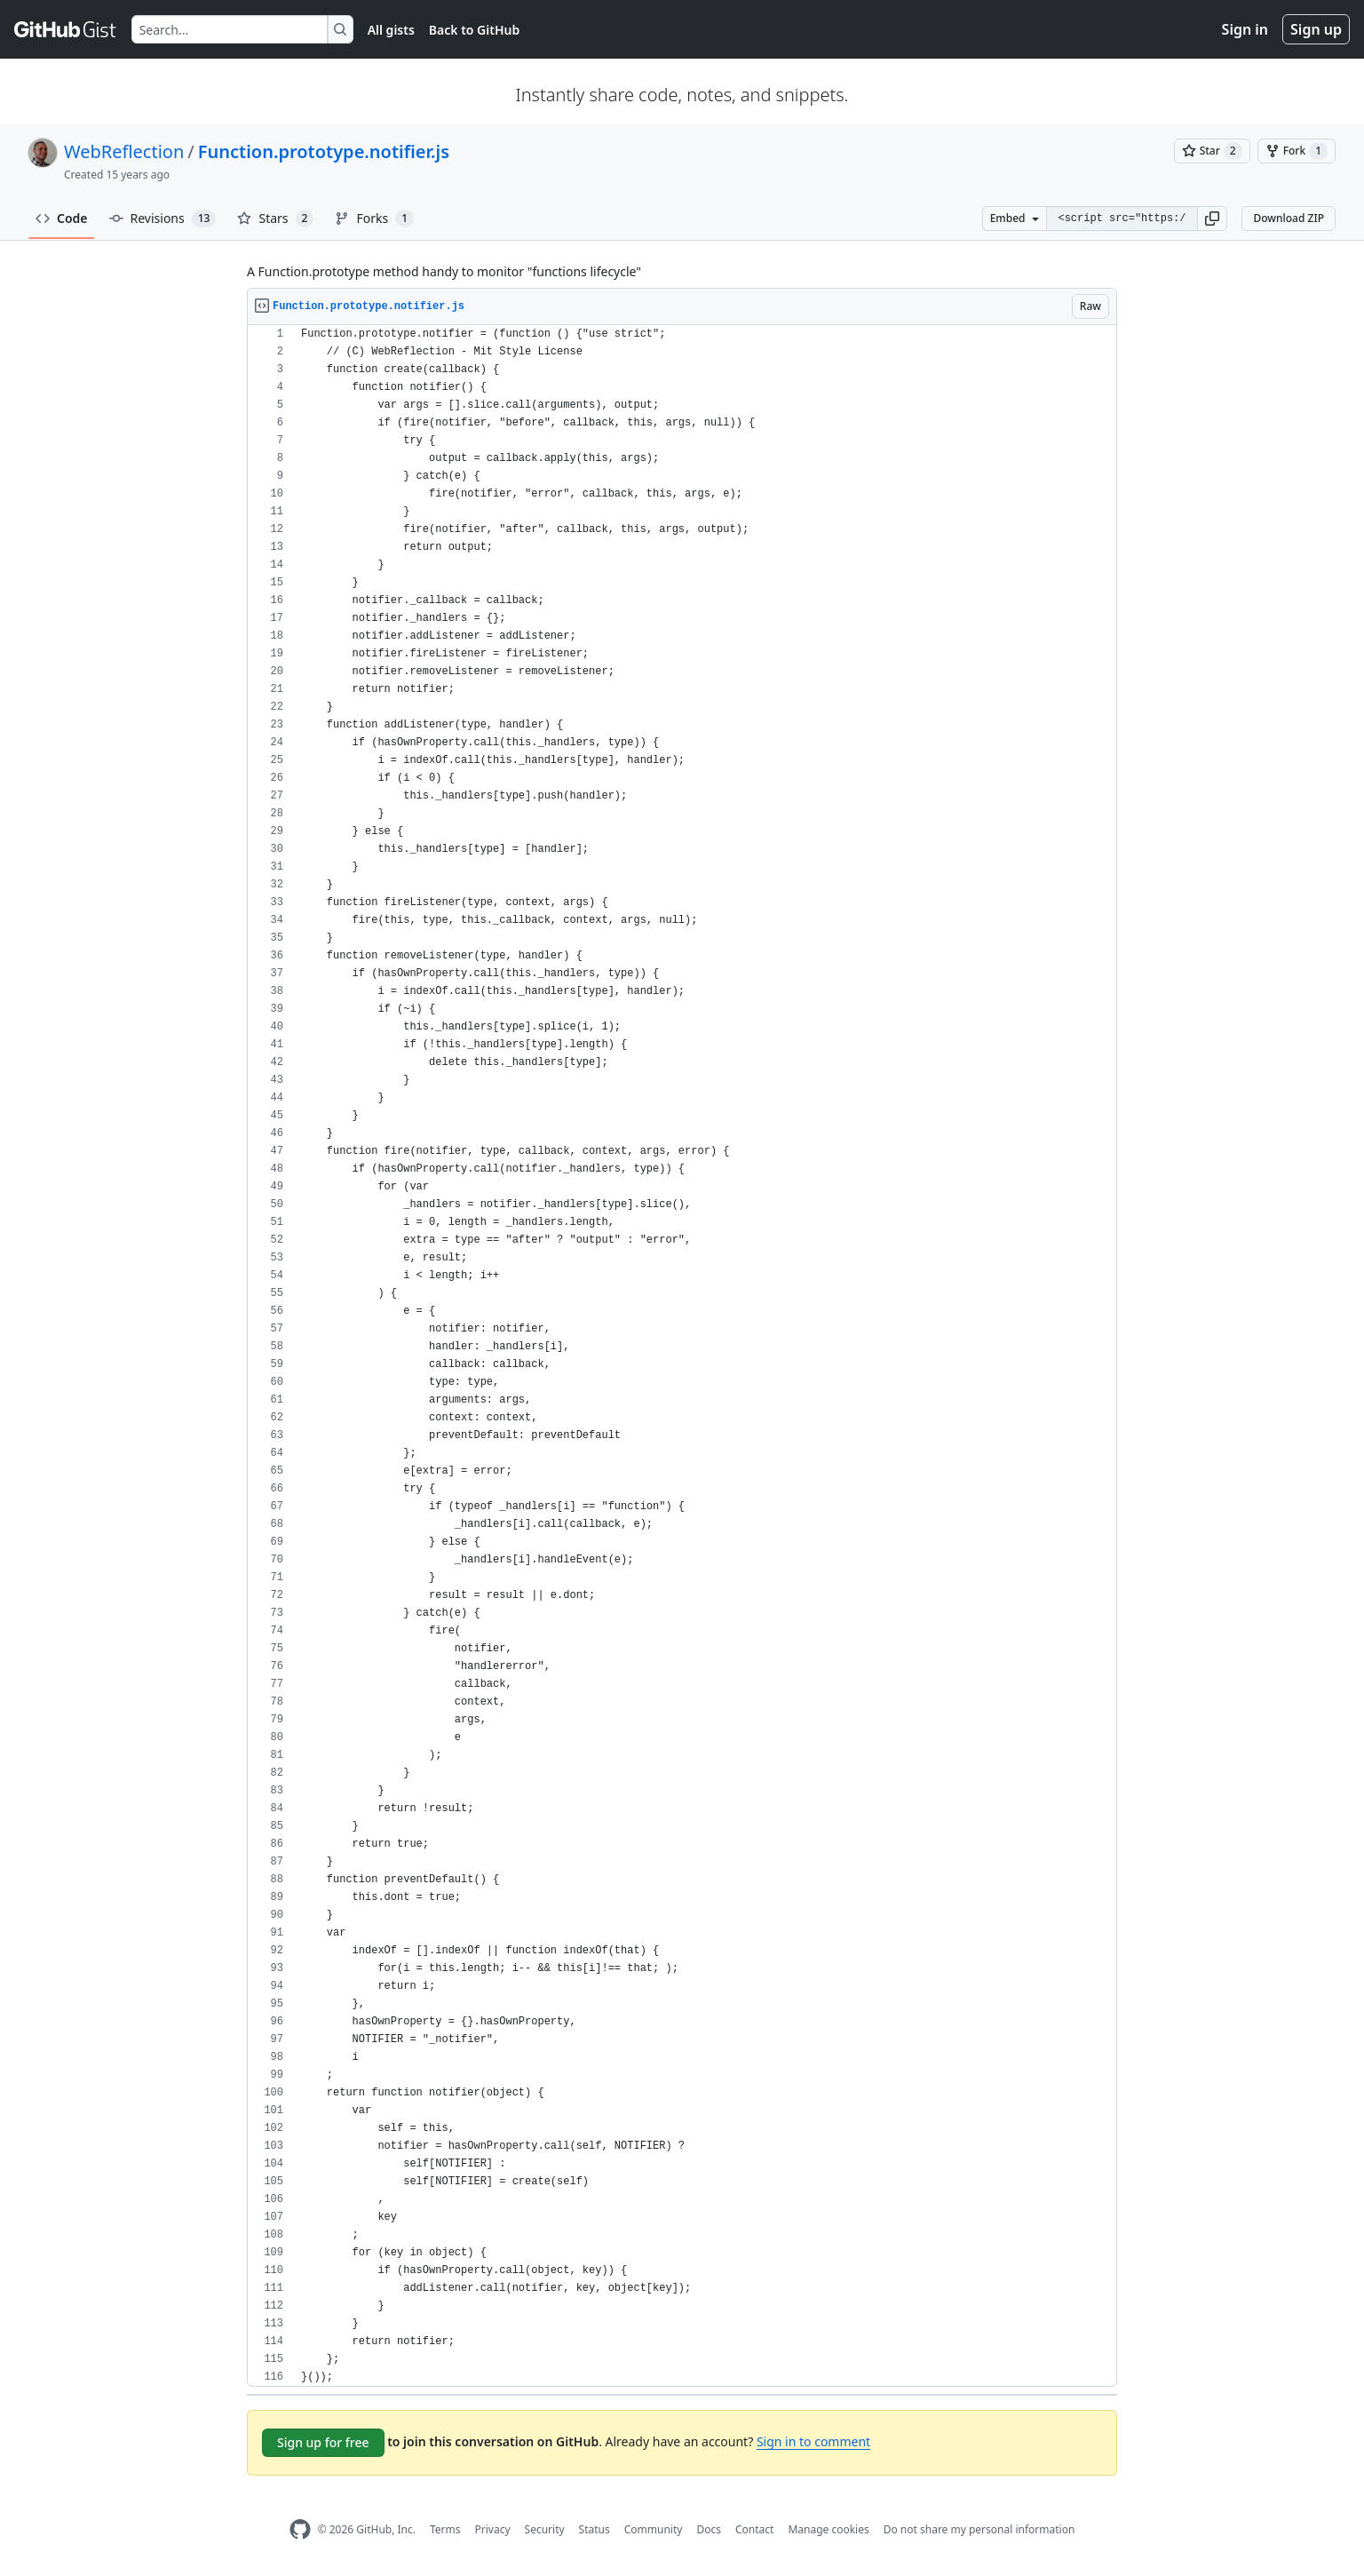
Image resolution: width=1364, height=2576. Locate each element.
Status (594, 2529)
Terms (445, 2529)
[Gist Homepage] (65, 29)
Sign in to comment (813, 2441)
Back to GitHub (474, 29)
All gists (391, 29)
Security (545, 2529)
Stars (275, 218)
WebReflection (124, 151)
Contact (754, 2529)
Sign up (1316, 29)
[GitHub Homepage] (300, 2529)
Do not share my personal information (979, 2529)
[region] (682, 1356)
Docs (708, 2529)
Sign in (1245, 29)
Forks (374, 218)
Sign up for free (323, 2442)
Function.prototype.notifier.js (323, 151)
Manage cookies (828, 2529)
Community (653, 2529)
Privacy (493, 2529)
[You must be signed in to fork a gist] (1296, 151)
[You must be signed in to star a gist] (1212, 151)
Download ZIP (1288, 218)
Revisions (163, 218)
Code (62, 218)
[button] (1212, 218)
